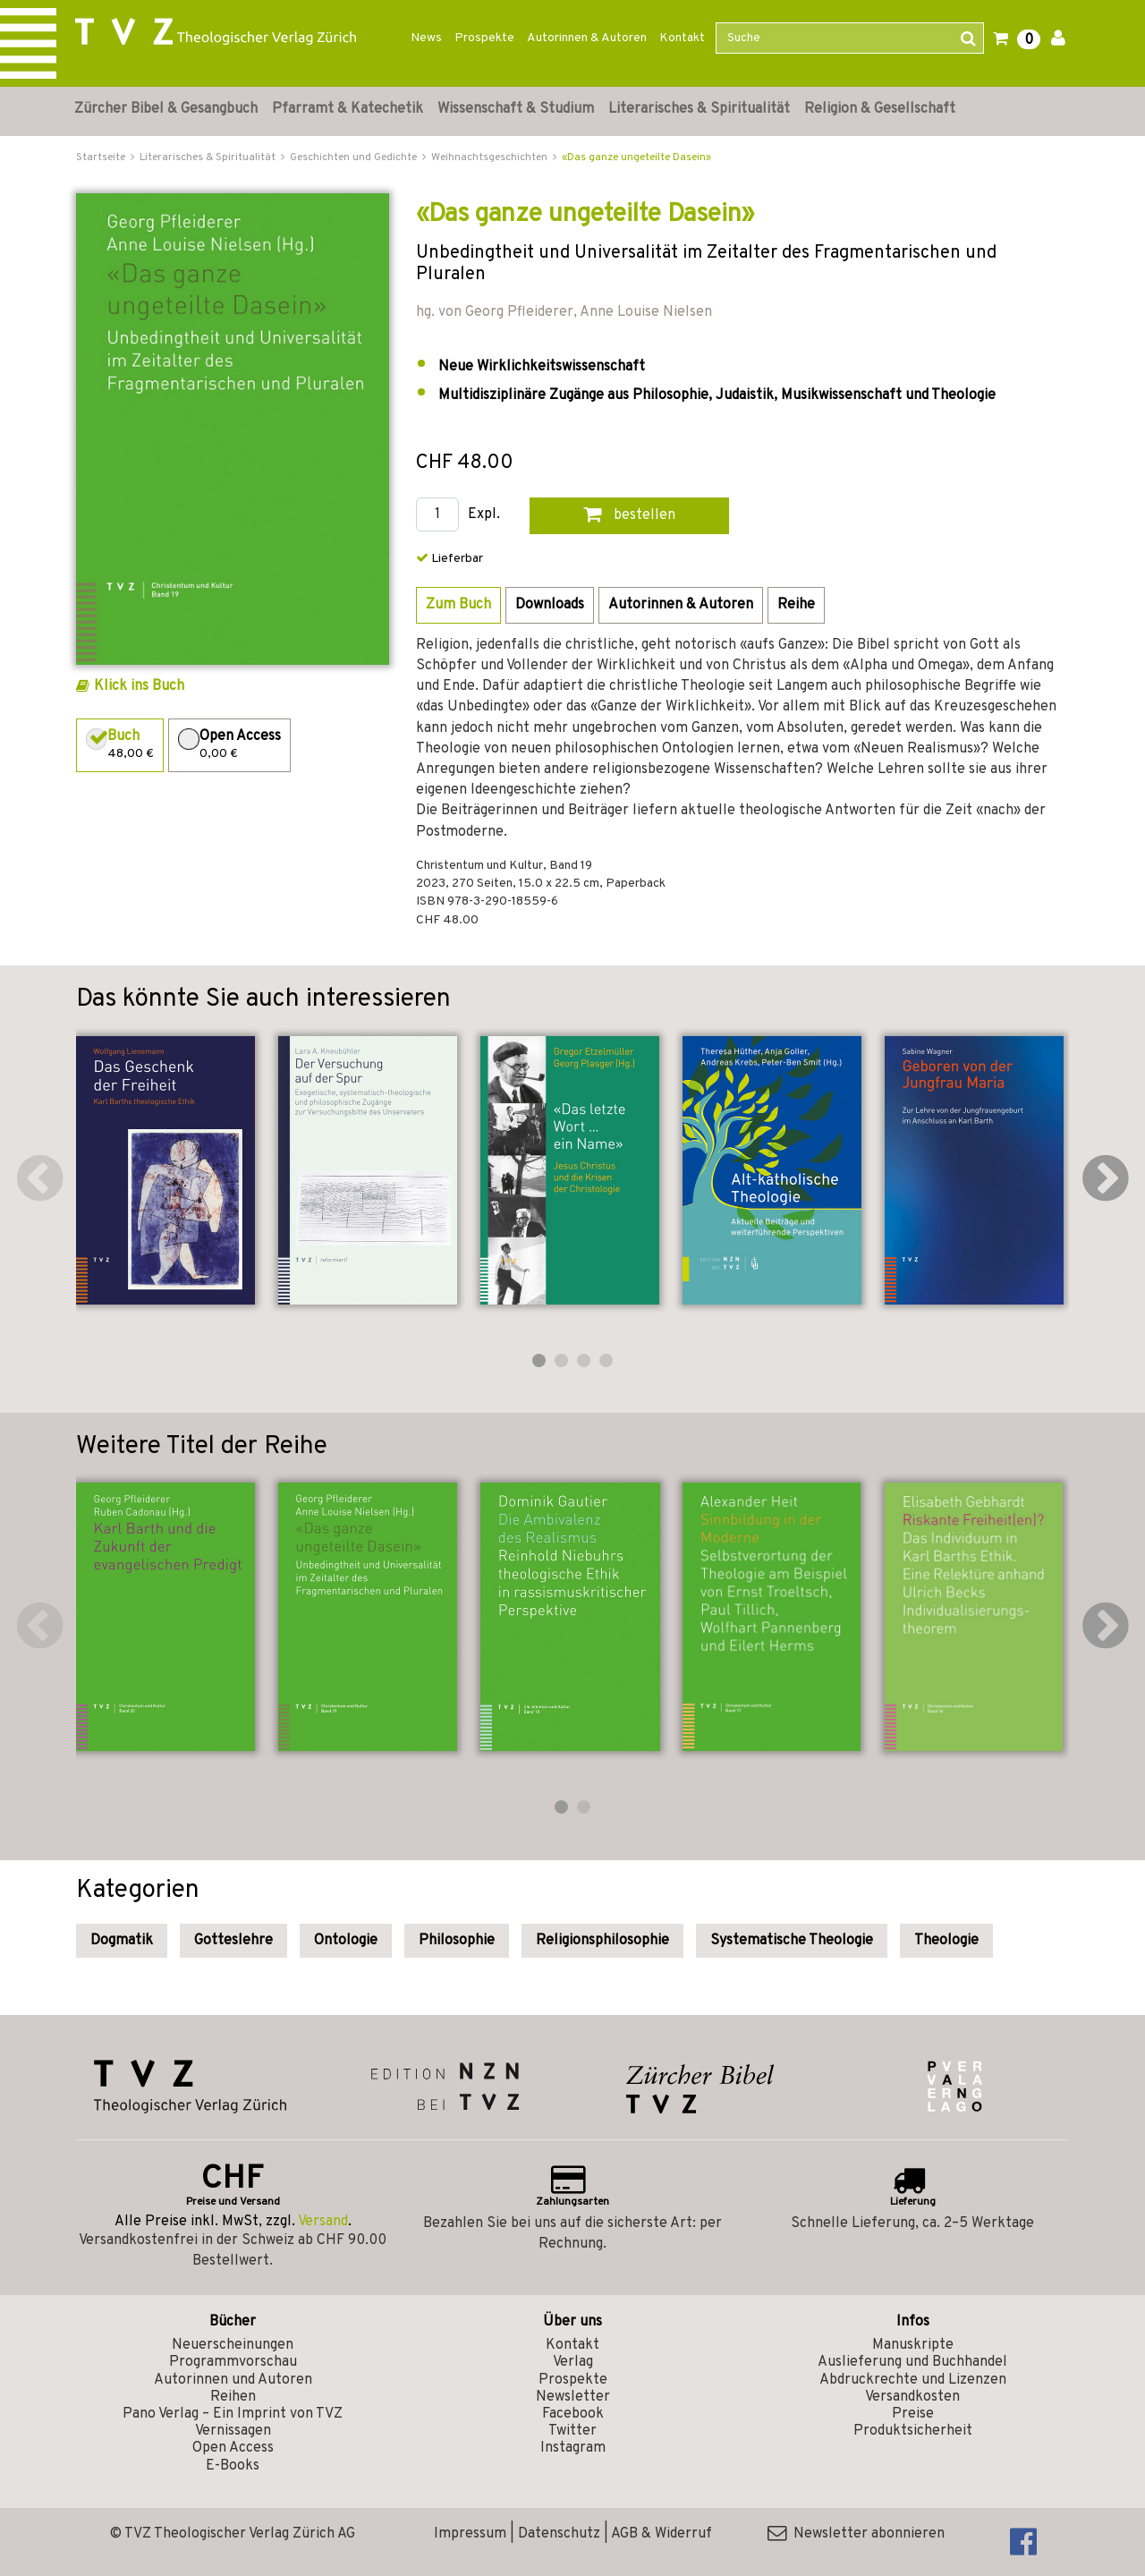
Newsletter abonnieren (856, 2534)
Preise (913, 2414)
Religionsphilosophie (602, 1941)
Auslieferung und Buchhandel (912, 2362)
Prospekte (484, 38)
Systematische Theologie (791, 1941)
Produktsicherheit (912, 2431)
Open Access (233, 2448)
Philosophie (457, 1941)
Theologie (946, 1941)
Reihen (233, 2397)
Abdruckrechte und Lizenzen (912, 2380)
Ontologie (345, 1941)
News (426, 38)
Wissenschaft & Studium (515, 109)
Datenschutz (559, 2534)
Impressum (470, 2534)
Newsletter (573, 2397)
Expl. (484, 514)
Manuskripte (913, 2345)
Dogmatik (121, 1941)
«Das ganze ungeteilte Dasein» (636, 157)
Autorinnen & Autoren (587, 38)
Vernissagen (233, 2431)
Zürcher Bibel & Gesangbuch (166, 109)
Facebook (573, 2414)
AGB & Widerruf (661, 2534)
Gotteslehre (233, 1941)
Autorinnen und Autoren (233, 2380)
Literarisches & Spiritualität (699, 109)
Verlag (573, 2362)
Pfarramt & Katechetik (347, 109)
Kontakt (682, 38)
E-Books (232, 2466)
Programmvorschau (233, 2362)
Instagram (573, 2448)
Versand (323, 2222)
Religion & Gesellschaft (879, 109)
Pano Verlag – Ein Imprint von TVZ (233, 2414)
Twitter (572, 2431)
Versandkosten (912, 2397)
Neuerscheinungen (232, 2345)
